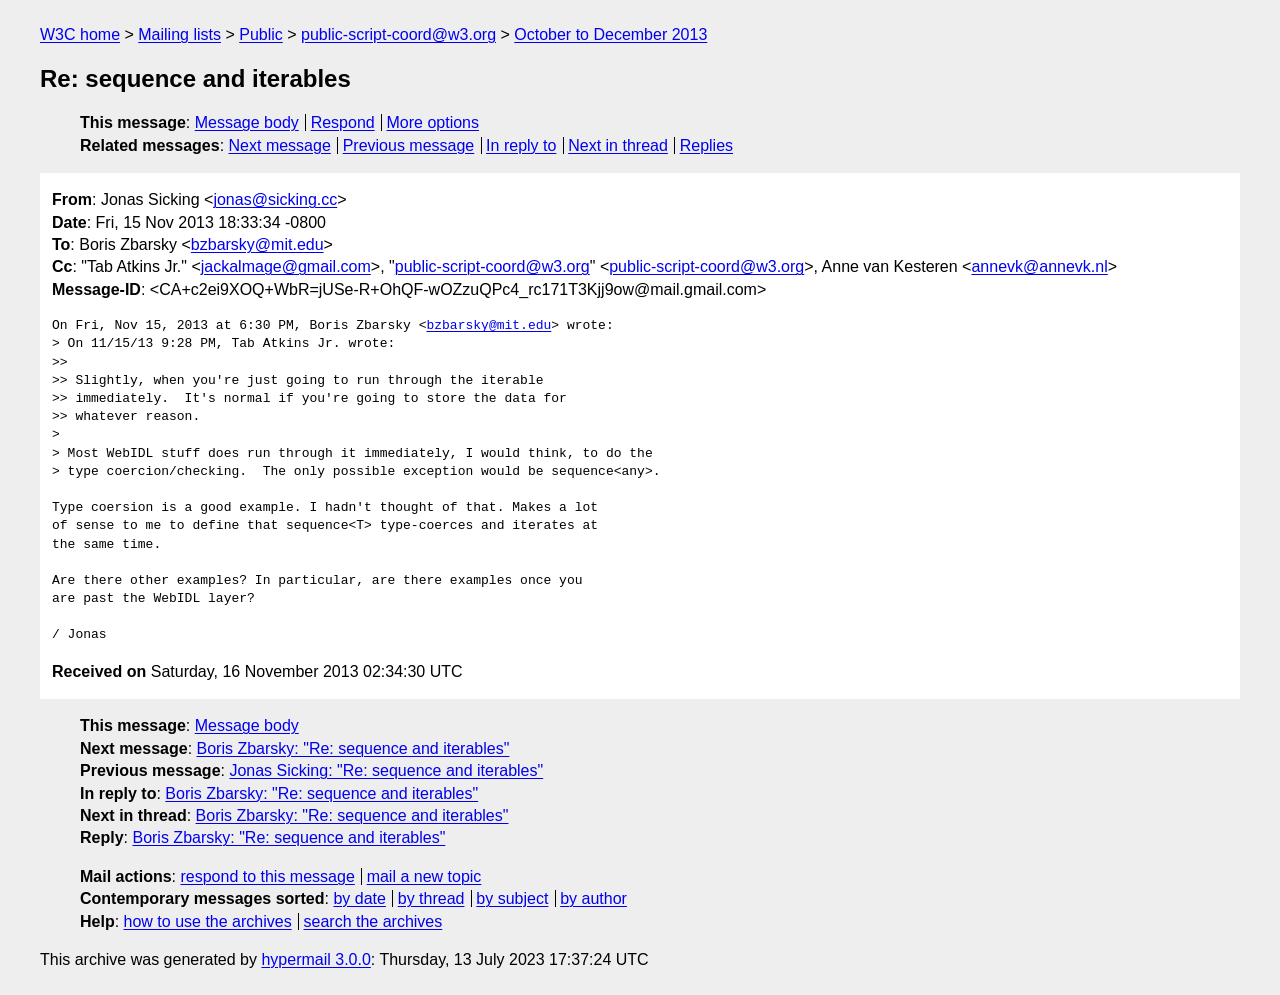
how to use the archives (208, 921)
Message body (247, 122)
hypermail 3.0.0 (315, 959)
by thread (431, 898)
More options (433, 122)
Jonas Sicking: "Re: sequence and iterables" (386, 770)
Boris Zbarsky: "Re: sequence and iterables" (353, 748)
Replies (706, 145)
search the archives (373, 921)
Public (261, 34)
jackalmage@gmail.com (286, 266)
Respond (343, 122)
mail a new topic (424, 876)
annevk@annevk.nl (1039, 266)
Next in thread (618, 145)
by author (593, 898)
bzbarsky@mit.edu (257, 244)
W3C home (80, 34)
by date (359, 898)
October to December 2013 (610, 34)
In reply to (521, 145)
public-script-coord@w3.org (398, 34)
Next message (280, 145)
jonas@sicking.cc (275, 199)
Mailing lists (179, 34)
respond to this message (267, 876)
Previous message (409, 145)
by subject (512, 898)
